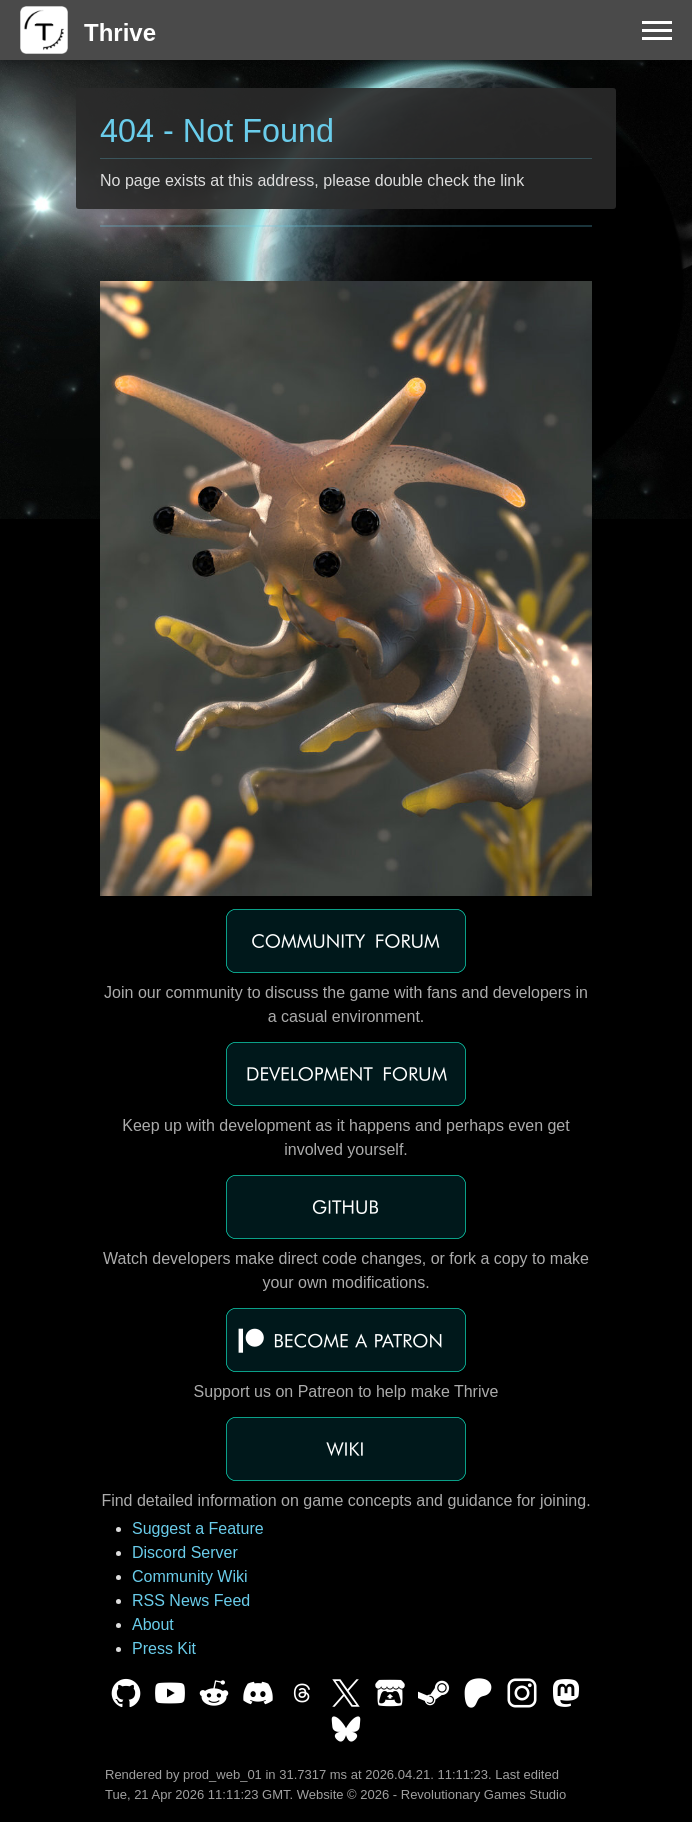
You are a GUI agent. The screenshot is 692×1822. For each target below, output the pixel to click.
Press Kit (164, 1648)
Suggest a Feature (198, 1528)
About (153, 1624)
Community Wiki (190, 1576)
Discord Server (185, 1552)
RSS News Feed (191, 1600)
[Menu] (657, 30)
